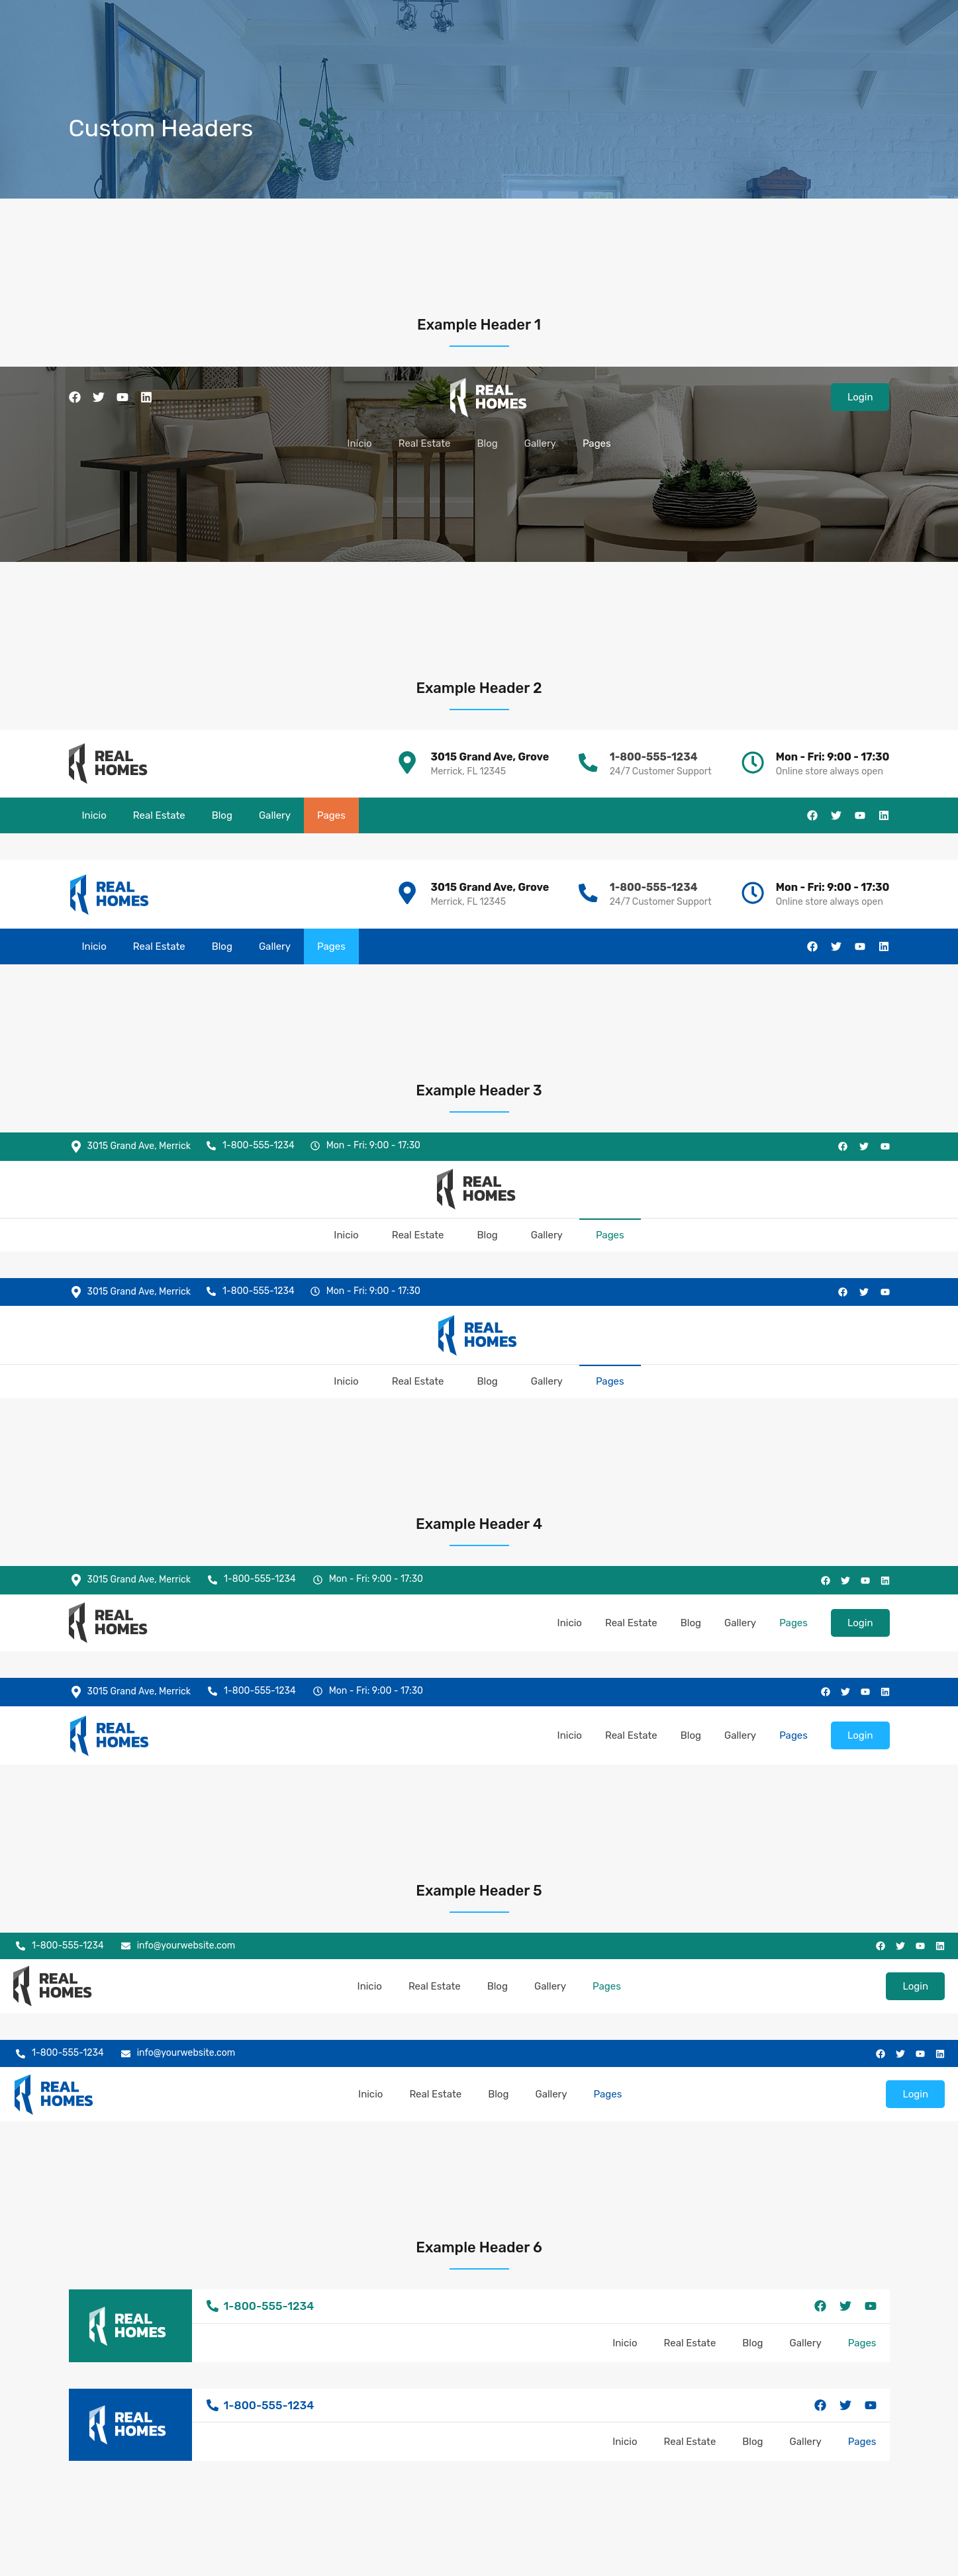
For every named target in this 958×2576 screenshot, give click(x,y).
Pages (597, 443)
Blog (487, 443)
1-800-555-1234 (652, 757)
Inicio (359, 443)
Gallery (540, 443)
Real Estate (425, 443)
